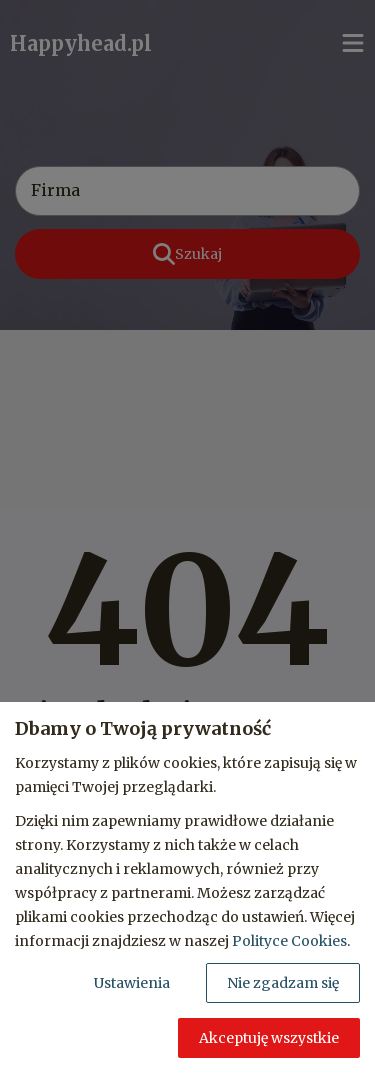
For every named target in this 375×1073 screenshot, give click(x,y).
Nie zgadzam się (283, 983)
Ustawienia (132, 983)
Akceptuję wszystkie (269, 1038)
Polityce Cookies (289, 941)
